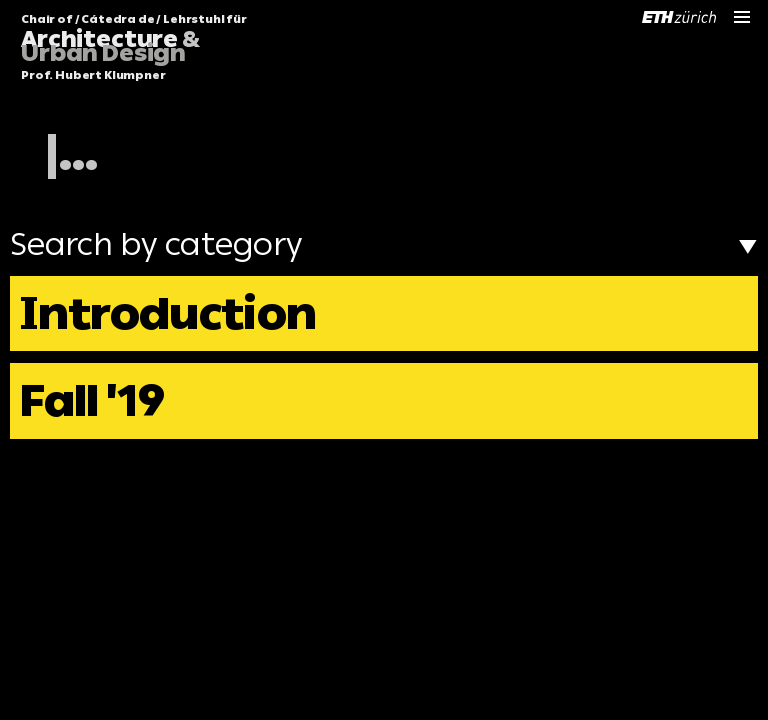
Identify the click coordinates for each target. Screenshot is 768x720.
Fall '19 (92, 400)
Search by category (384, 244)
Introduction (168, 313)
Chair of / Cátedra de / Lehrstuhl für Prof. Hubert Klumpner (134, 48)
